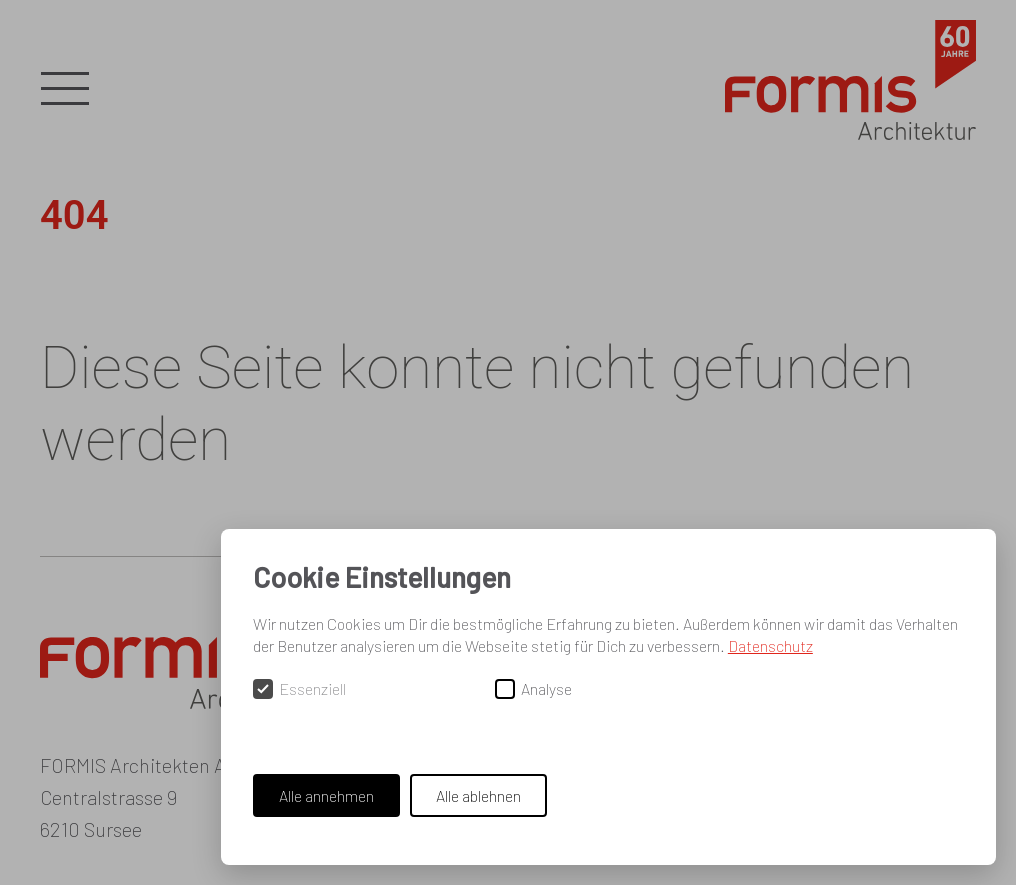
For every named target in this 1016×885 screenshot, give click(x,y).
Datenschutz (770, 645)
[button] (65, 90)
